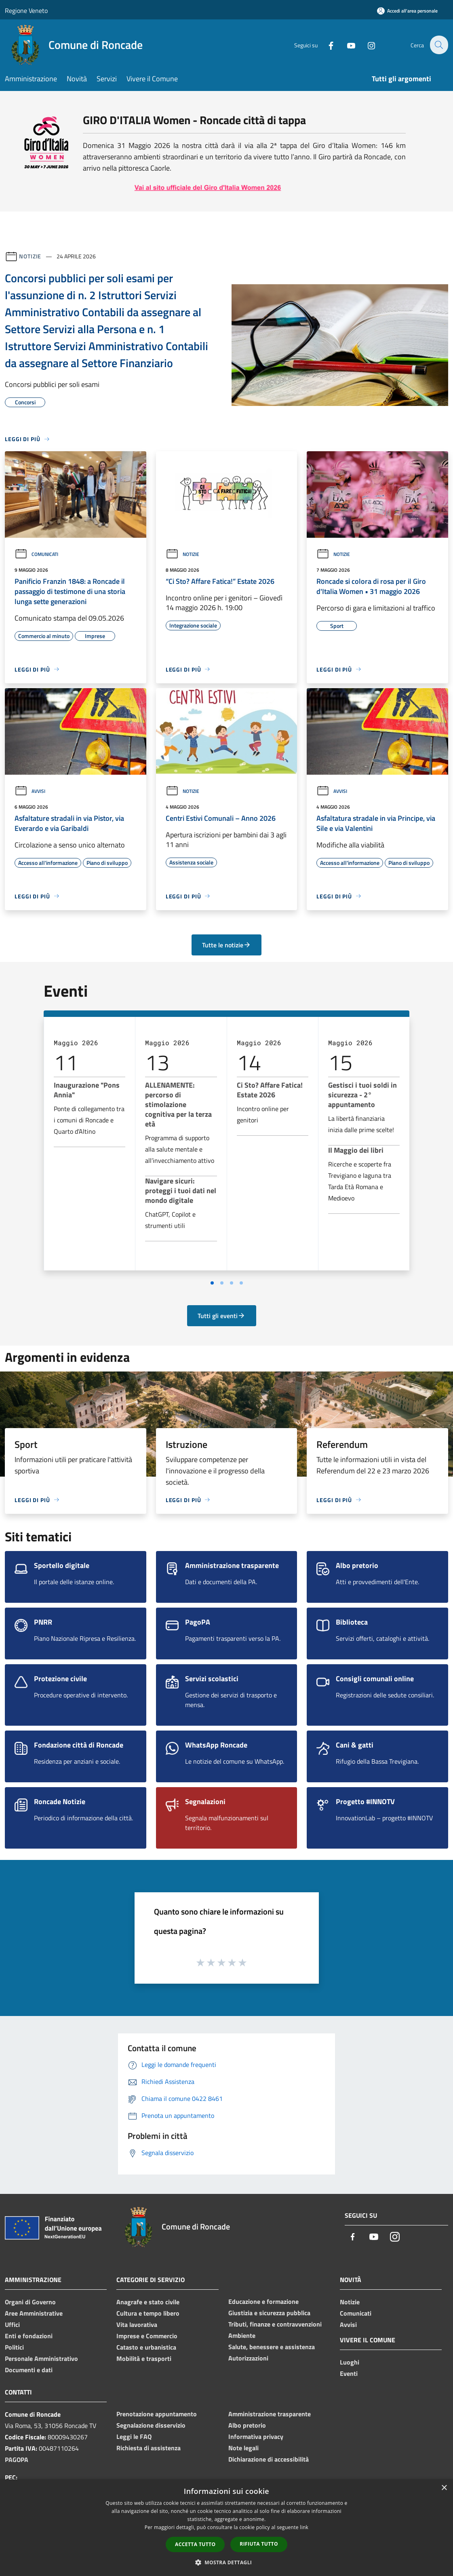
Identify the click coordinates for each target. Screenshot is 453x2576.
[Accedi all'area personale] (407, 10)
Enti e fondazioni (29, 2336)
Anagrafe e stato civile (147, 2302)
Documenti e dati (29, 2370)
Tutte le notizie (226, 945)
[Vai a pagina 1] (212, 1283)
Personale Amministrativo (41, 2358)
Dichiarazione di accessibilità (268, 2459)
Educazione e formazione (263, 2301)
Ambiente (241, 2335)
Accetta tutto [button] (195, 2544)
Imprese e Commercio (146, 2336)
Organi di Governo (30, 2302)
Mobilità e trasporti (143, 2358)
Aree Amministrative (34, 2313)
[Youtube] (346, 44)
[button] (226, 2562)
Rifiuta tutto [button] (259, 2543)
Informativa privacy (255, 2436)
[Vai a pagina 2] (221, 1283)
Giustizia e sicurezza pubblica (269, 2313)
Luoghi (349, 2362)
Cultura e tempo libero (147, 2313)
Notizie (30, 256)
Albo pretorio (247, 2425)
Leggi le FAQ (134, 2436)
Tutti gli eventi (221, 1316)
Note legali (243, 2448)
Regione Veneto (26, 10)
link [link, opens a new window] (304, 2527)
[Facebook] (326, 44)
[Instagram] (366, 44)
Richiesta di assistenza (148, 2448)
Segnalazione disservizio (150, 2425)
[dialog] (226, 2527)
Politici (14, 2347)
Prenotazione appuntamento (156, 2414)
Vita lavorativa (136, 2324)
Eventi (349, 2373)
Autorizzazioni (248, 2358)
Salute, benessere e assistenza (271, 2347)
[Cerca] (438, 45)
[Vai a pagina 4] (241, 1283)
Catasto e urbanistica (146, 2347)
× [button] (444, 2488)
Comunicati (36, 554)
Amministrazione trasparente (269, 2414)
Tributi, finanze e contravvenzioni (275, 2324)
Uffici (12, 2324)
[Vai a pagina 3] (231, 1283)
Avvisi (30, 791)
